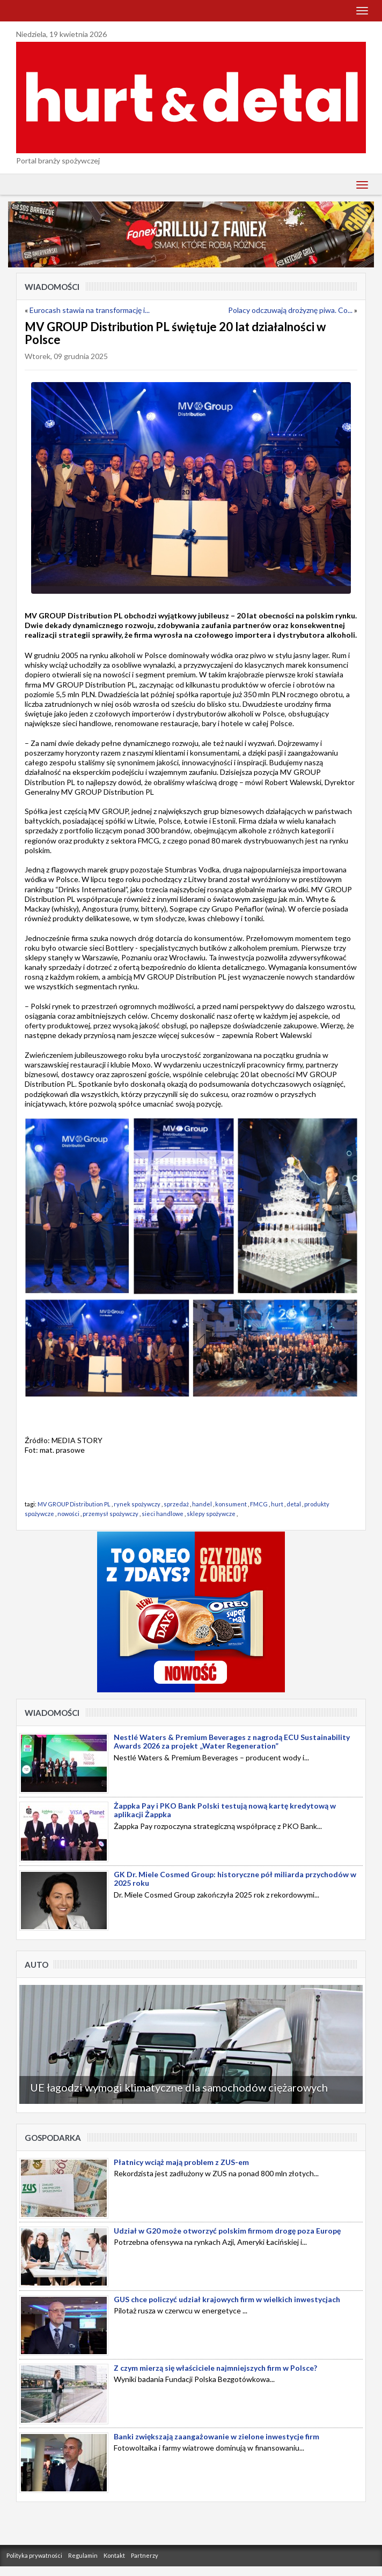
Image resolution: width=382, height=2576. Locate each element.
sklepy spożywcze (211, 1513)
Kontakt (114, 2555)
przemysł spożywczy (110, 1513)
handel (202, 1503)
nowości (68, 1513)
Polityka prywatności (34, 2555)
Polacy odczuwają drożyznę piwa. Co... (290, 310)
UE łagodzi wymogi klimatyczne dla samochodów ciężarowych (179, 2087)
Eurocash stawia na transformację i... (90, 310)
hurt (277, 1503)
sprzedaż (176, 1503)
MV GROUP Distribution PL (74, 1503)
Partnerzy (144, 2555)
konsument (231, 1503)
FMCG (259, 1503)
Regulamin (83, 2555)
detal (293, 1503)
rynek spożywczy (137, 1503)
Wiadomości (52, 287)
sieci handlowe (162, 1513)
